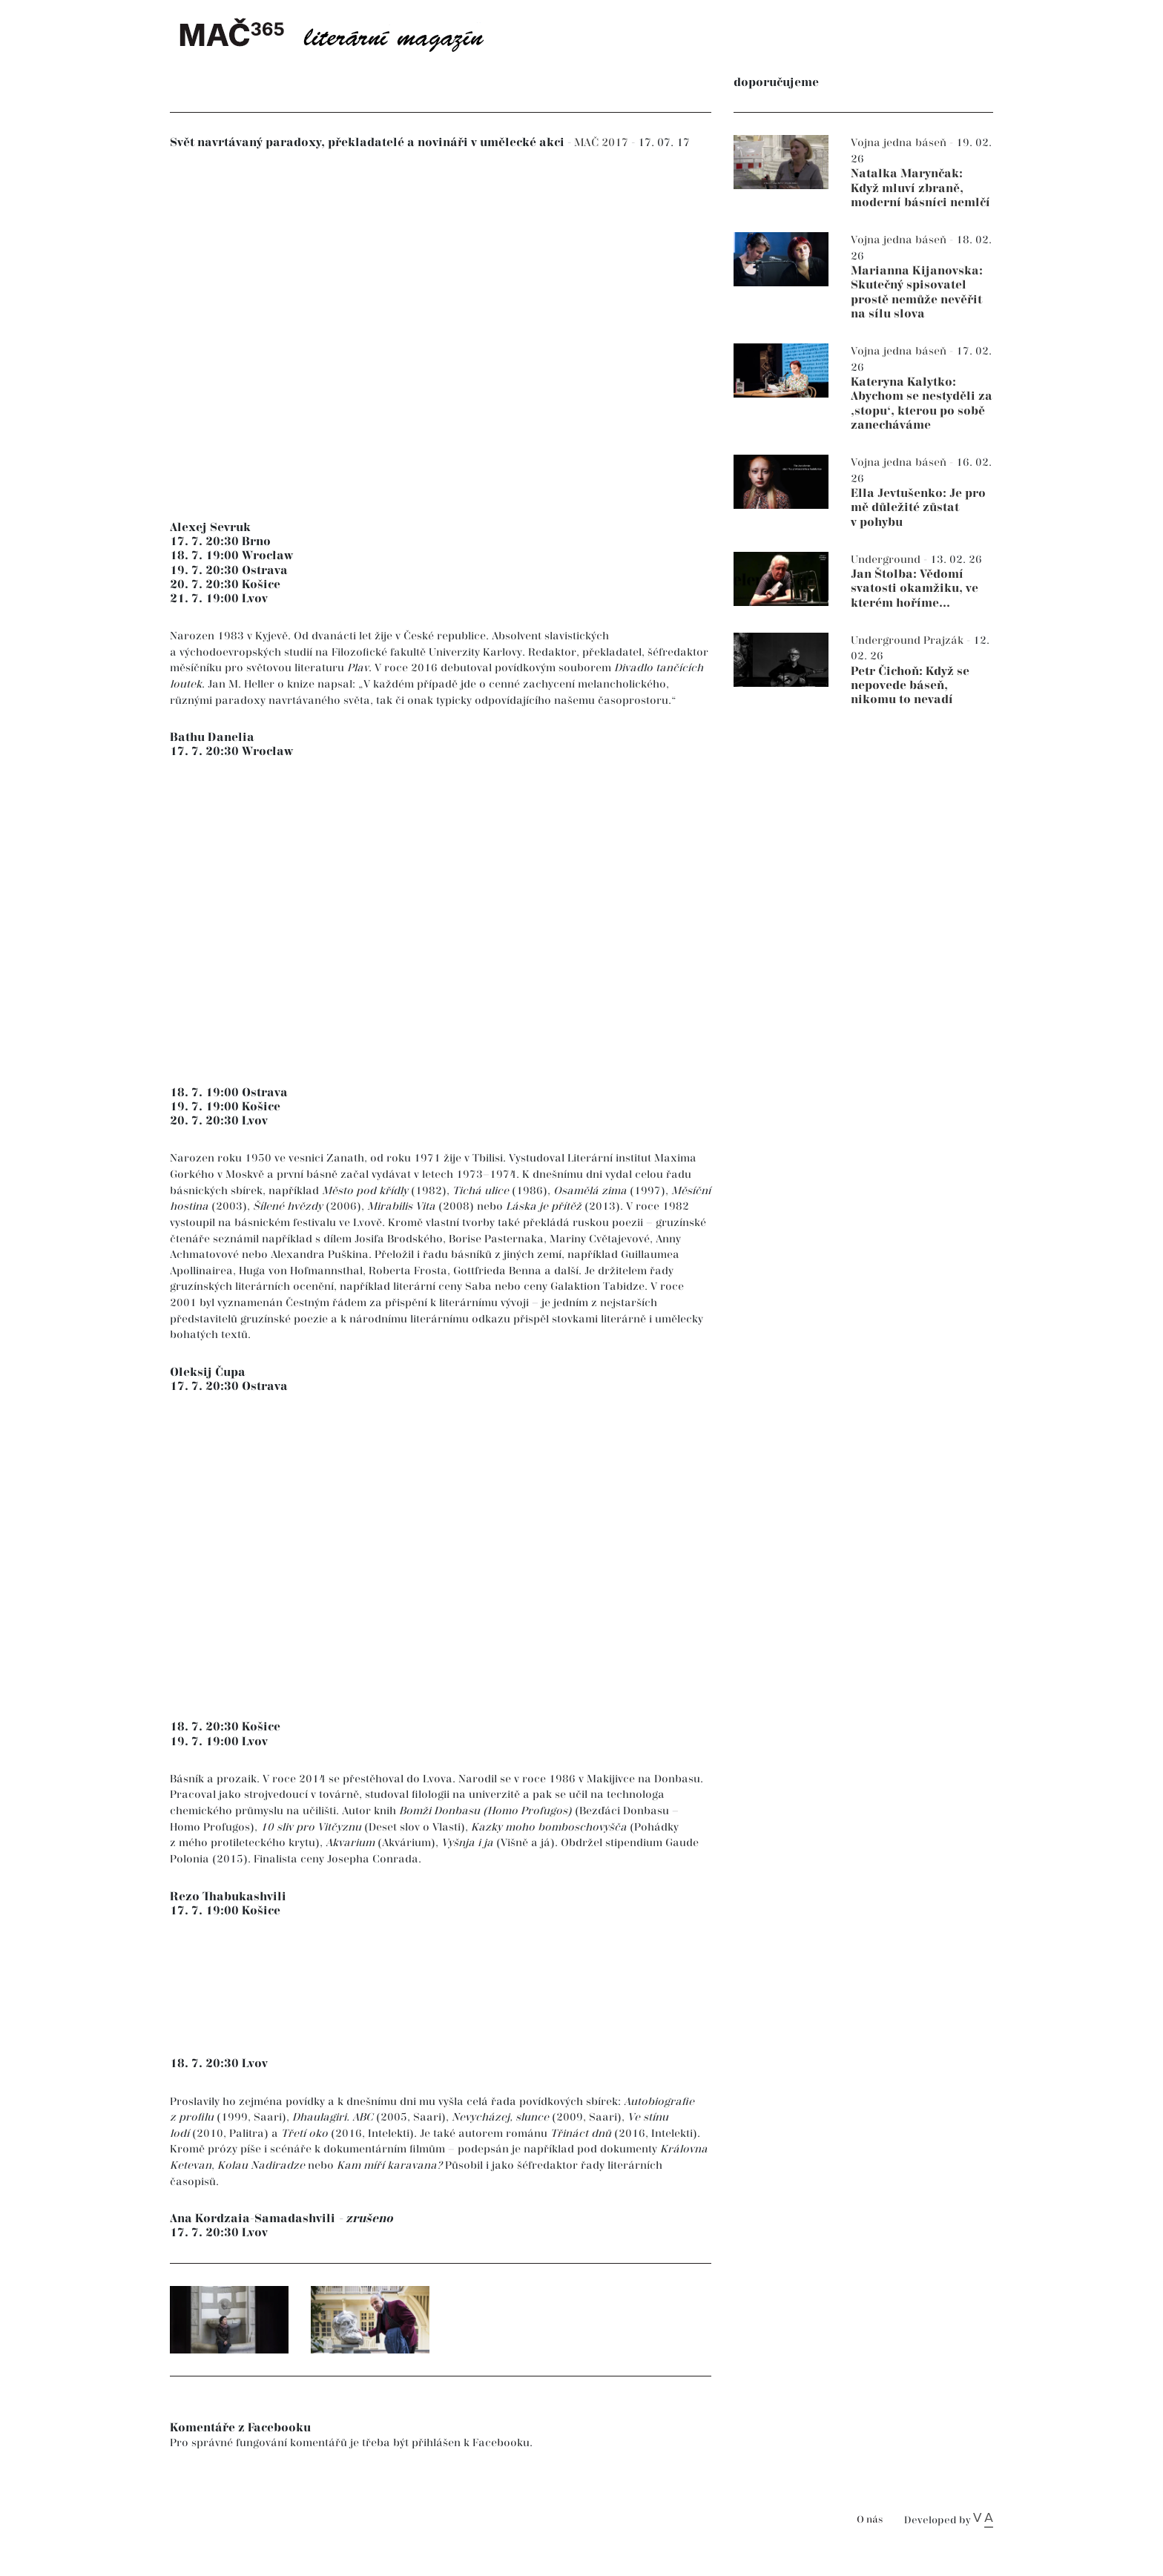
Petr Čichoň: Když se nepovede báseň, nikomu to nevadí (910, 685)
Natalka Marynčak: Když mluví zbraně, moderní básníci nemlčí (920, 188)
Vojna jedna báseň (900, 142)
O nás (870, 2520)
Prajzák (944, 640)
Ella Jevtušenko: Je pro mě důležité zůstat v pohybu (918, 507)
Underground (887, 559)
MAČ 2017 (602, 142)
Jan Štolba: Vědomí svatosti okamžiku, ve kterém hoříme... (914, 588)
